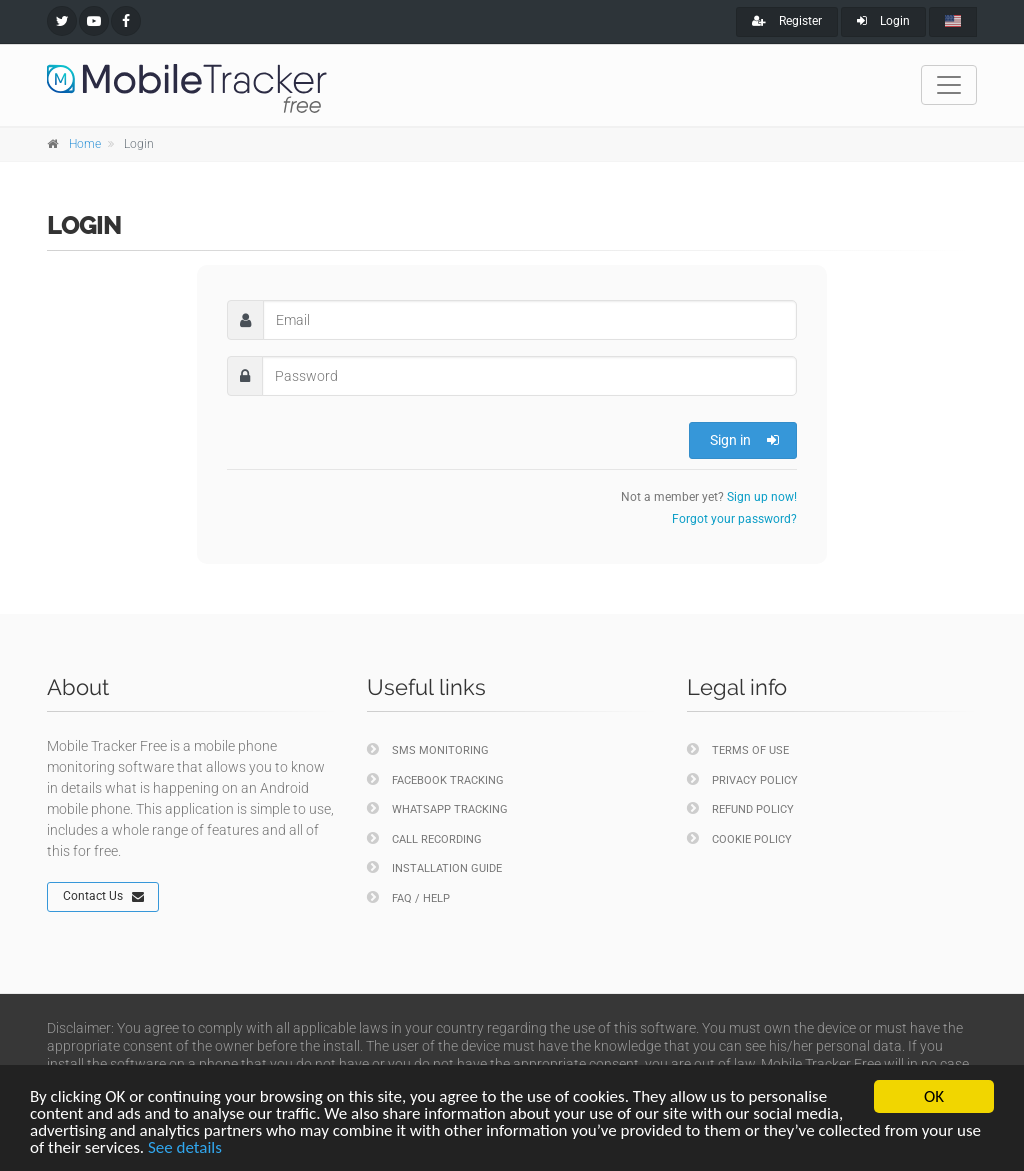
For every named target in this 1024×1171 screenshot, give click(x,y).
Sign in (744, 440)
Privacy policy (742, 779)
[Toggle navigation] (949, 85)
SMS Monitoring (428, 749)
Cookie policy (739, 838)
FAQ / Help (408, 897)
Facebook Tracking (435, 779)
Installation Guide (434, 867)
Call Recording (424, 838)
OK (934, 1096)
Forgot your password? (734, 519)
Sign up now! (762, 497)
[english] (953, 22)
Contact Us (103, 897)
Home (85, 144)
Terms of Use (738, 749)
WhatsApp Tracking (437, 808)
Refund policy (740, 808)
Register (787, 21)
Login (883, 21)
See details (185, 1147)
